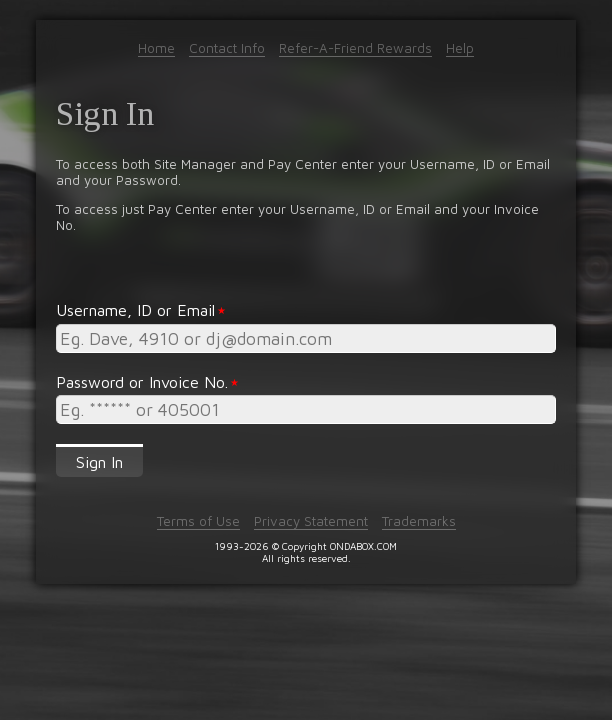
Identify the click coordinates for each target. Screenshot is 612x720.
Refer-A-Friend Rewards (355, 48)
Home (156, 48)
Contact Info (227, 48)
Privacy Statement (311, 521)
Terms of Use (198, 521)
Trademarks (419, 521)
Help (460, 48)
